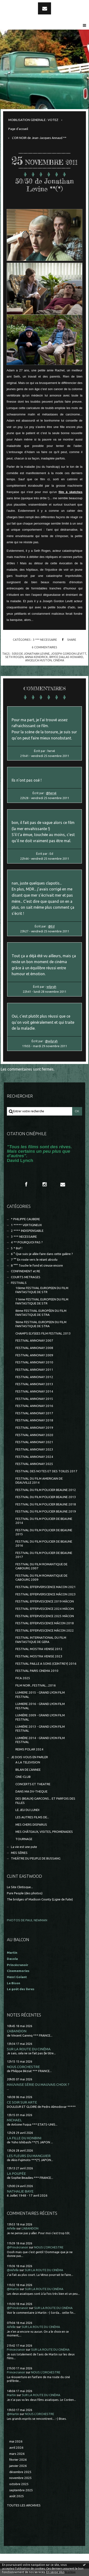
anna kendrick (36, 656)
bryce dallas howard (66, 656)
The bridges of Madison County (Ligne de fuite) (40, 1899)
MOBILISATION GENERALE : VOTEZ (33, 120)
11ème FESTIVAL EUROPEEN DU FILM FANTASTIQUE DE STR (41, 1301)
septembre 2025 (21, 2490)
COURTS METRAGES (25, 1277)
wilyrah (51, 986)
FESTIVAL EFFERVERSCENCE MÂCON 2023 (45, 1594)
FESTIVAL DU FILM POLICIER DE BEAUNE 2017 (43, 1555)
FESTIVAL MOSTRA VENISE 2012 (38, 1649)
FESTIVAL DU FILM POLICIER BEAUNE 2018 (45, 1504)
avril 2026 (16, 2447)
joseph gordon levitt (68, 653)
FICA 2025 (22, 1678)
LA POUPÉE (16, 2173)
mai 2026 (16, 2441)
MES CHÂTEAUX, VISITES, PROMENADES (44, 1831)
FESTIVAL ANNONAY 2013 (34, 1384)
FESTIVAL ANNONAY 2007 (34, 1340)
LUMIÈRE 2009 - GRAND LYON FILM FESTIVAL (40, 1717)
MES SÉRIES (19, 1853)
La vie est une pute (24, 1847)
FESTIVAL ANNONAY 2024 (34, 1457)
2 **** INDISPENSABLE (27, 1230)
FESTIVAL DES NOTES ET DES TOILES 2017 (46, 1471)
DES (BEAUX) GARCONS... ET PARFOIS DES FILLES (45, 1800)
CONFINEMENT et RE (25, 1271)
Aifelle (11, 2228)
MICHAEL (14, 2120)
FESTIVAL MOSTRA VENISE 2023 (38, 1656)
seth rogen (14, 656)
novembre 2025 (20, 2478)
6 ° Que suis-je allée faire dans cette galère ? (42, 1254)
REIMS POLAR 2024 (29, 1749)
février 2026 (18, 2459)
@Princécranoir (17, 2247)
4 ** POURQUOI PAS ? (27, 1242)
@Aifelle (13, 2270)
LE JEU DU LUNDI (27, 1810)
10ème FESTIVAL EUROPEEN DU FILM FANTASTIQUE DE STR (41, 1290)
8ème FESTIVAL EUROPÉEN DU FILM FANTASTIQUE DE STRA (40, 1313)
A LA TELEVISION (27, 1762)
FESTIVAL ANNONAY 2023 (34, 1449)
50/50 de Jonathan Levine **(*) (44, 185)
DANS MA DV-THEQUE (31, 1791)
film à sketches (71, 492)
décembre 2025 (20, 2472)
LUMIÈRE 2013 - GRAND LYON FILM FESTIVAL (40, 1728)
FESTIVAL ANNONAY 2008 (34, 1348)
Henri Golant (17, 1977)
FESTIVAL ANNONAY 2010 (34, 1362)
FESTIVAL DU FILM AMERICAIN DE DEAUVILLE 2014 (39, 1480)
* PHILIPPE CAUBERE (25, 1219)
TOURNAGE (23, 1839)
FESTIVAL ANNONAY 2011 (34, 1369)
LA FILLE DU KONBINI (24, 2138)
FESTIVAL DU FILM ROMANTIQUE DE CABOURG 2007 (41, 1566)
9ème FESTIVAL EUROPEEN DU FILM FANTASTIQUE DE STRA (40, 1324)
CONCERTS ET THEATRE (32, 1784)
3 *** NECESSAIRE (45, 639)
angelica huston (38, 660)
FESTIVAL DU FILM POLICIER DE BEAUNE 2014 (43, 1521)
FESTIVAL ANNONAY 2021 (34, 1442)
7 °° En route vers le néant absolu (34, 1259)
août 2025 (16, 2496)
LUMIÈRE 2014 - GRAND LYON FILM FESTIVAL (40, 1740)
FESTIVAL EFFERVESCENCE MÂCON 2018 (44, 1623)
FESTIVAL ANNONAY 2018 (34, 1420)
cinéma (58, 660)
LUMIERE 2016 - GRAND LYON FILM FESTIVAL (40, 1706)
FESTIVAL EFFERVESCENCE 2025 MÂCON (44, 1616)
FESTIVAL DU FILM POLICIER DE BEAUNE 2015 (43, 1532)
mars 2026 (17, 2454)
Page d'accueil (18, 129)
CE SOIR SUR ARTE (22, 2102)
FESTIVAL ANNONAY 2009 (34, 1355)
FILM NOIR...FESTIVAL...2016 (35, 1685)
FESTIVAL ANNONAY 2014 (34, 1391)
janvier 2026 (18, 2466)
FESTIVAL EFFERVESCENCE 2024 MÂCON (44, 1609)
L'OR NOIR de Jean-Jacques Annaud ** (39, 138)
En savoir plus (55, 2572)
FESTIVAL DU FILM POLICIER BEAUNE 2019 (45, 1511)
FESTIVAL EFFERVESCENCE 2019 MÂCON (44, 1601)
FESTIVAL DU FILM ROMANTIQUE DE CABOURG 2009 (41, 1577)
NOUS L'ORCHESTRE (23, 2067)
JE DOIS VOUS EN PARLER (29, 1757)
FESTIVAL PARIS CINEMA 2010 (36, 1671)
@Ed (51, 926)
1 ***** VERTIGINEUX (26, 1225)
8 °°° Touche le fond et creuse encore (37, 1265)
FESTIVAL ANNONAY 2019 (34, 1427)
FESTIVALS (19, 1283)
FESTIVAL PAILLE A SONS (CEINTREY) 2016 (45, 1663)
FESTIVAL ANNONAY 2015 (34, 1399)
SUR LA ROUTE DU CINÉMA (29, 2049)
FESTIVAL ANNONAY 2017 (34, 1413)
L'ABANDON (16, 2031)
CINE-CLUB (23, 1777)
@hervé (51, 793)
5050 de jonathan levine (31, 653)
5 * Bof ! (16, 1248)
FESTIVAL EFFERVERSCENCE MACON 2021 (45, 1587)
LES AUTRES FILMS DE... (32, 1817)
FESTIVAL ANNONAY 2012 (34, 1377)
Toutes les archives (24, 2505)
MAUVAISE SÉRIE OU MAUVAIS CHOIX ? (38, 2084)
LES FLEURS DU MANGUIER (29, 2156)
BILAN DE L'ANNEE (28, 1769)
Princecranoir (16, 2349)
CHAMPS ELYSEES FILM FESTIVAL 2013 (43, 1333)
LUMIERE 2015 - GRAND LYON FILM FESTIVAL (40, 1694)
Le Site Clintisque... (20, 1887)
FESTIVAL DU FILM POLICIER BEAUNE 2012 (45, 1490)
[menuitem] (35, 119)
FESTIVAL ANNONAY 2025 (34, 1464)
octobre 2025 (19, 2484)
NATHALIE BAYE (20, 2191)
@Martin (13, 2289)
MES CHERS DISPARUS (31, 1824)
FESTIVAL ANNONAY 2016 (34, 1406)
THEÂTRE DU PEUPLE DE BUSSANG (36, 1858)
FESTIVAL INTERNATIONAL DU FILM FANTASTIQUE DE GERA (40, 1639)
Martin (11, 2395)
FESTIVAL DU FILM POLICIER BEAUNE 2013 (45, 1497)
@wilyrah (51, 1041)
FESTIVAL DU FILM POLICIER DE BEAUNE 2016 (43, 1543)
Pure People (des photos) (24, 1893)
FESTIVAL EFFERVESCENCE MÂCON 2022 (44, 1630)
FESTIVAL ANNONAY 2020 (34, 1435)
